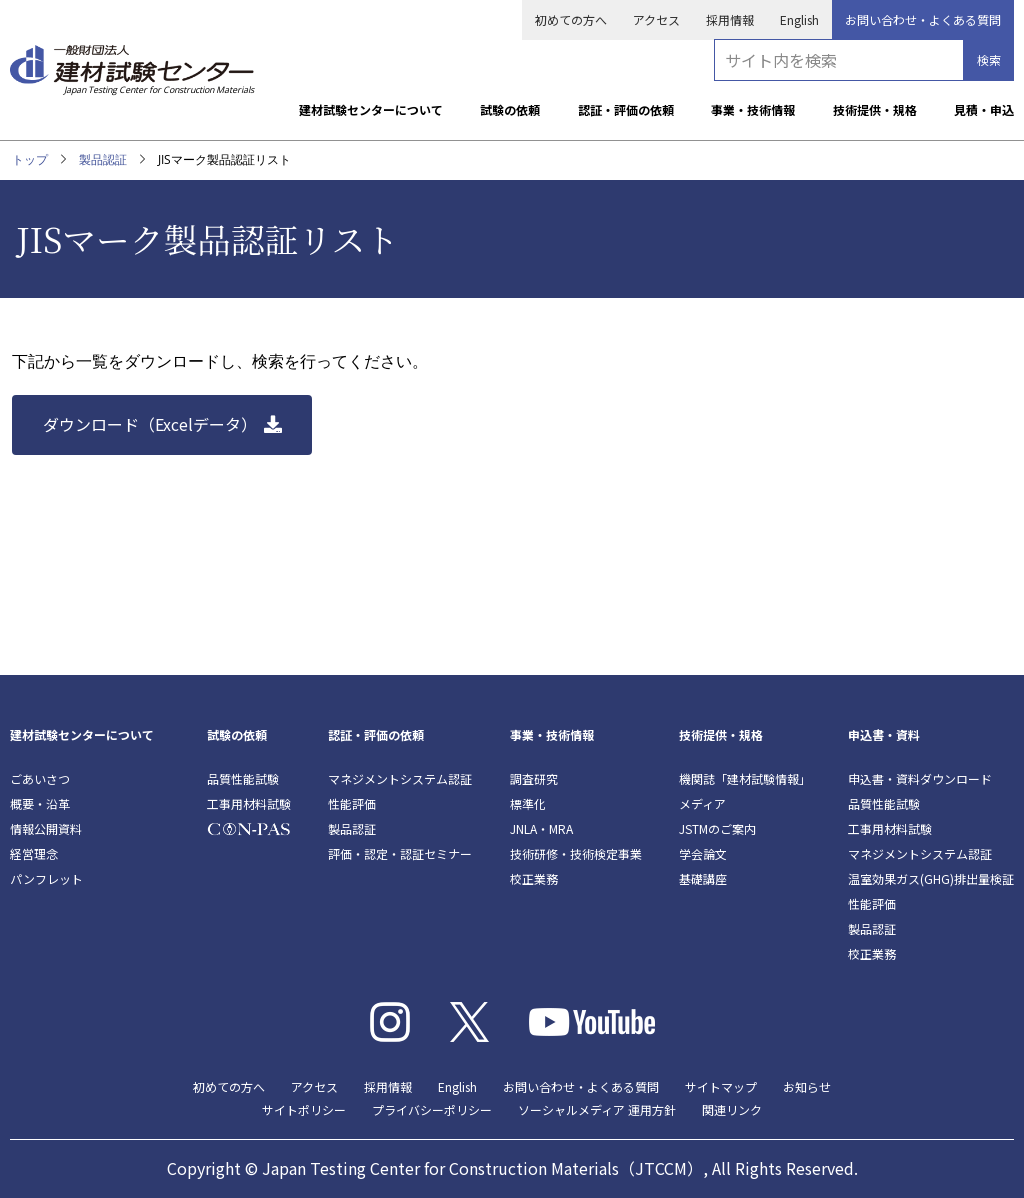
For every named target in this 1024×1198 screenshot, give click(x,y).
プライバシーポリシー (432, 1109)
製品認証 (103, 159)
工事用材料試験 (249, 803)
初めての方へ (571, 19)
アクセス (656, 19)
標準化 (528, 803)
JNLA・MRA (541, 828)
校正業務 (534, 878)
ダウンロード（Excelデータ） (150, 424)
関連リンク (732, 1109)
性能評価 (352, 803)
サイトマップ (721, 1086)
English (799, 19)
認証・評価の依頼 (626, 109)
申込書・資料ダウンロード (920, 778)
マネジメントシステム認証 (400, 778)
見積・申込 (984, 109)
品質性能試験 (243, 778)
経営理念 (34, 853)
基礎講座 (703, 878)
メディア (702, 803)
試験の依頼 (510, 109)
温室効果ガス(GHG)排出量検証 (931, 878)
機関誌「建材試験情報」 (745, 778)
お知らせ (807, 1086)
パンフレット (46, 878)
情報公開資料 (46, 828)
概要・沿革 (40, 803)
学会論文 (703, 853)
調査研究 (534, 778)
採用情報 (730, 19)
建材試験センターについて (371, 109)
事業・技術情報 (753, 109)
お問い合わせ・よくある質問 (923, 19)
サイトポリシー (304, 1109)
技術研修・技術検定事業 (576, 853)
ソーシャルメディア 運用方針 (597, 1109)
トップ (30, 159)
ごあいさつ (40, 778)
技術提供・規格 (875, 109)
